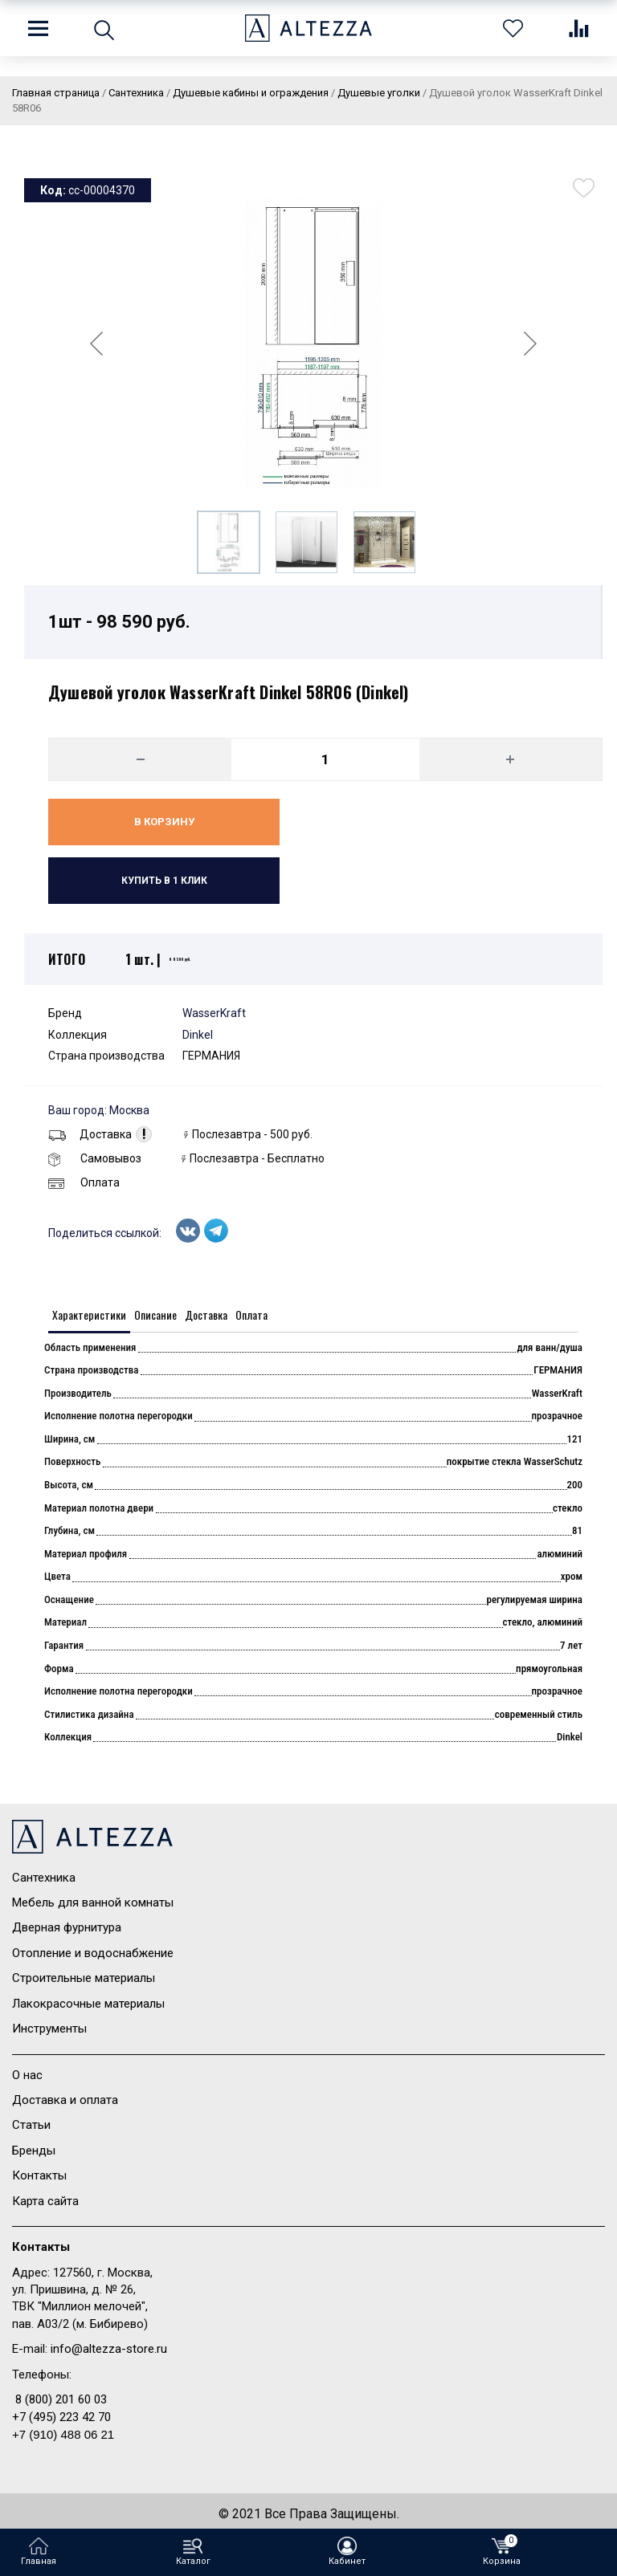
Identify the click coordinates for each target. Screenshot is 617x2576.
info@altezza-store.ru (109, 2349)
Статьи (31, 2125)
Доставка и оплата (65, 2100)
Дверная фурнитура (66, 1927)
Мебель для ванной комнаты (93, 1902)
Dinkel (197, 1034)
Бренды (33, 2150)
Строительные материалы (83, 1978)
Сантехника (44, 1877)
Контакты (39, 2175)
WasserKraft (214, 1013)
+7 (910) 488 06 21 (63, 2434)
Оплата (84, 1182)
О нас (27, 2075)
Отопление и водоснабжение (93, 1953)
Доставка (90, 1134)
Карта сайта (45, 2201)
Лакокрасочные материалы (88, 2003)
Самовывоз (94, 1158)
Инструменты (49, 2028)
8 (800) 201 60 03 (61, 2399)
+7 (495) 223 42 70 (61, 2417)
